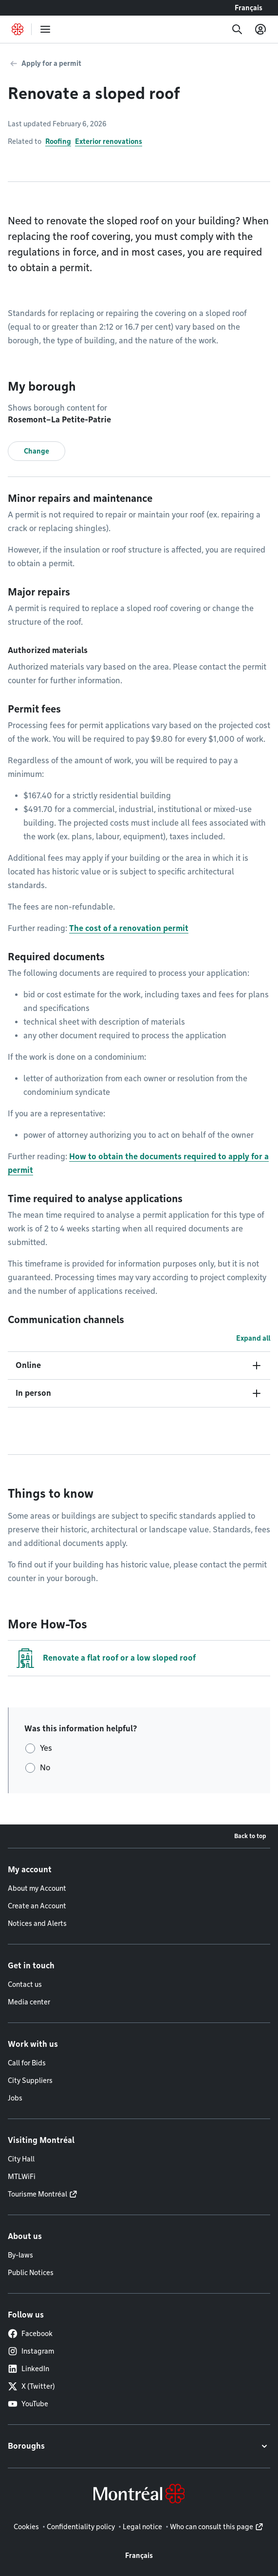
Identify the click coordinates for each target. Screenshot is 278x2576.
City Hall (21, 2159)
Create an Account (37, 1906)
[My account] (260, 29)
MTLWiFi (22, 2176)
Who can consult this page (211, 2527)
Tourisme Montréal (37, 2194)
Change (36, 451)
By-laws (20, 2255)
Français (248, 8)
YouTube (28, 2404)
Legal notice (142, 2527)
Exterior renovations (108, 141)
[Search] (237, 29)
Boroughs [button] (26, 2446)
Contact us (25, 1984)
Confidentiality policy (81, 2527)
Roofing (58, 141)
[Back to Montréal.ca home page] (17, 29)
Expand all (253, 1338)
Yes (46, 1748)
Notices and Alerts (37, 1923)
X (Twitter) (31, 2386)
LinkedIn (28, 2369)
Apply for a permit (51, 63)
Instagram (31, 2351)
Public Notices (31, 2273)
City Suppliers (30, 2080)
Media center (29, 2002)
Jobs (15, 2098)
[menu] (45, 29)
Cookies (26, 2527)
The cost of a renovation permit (128, 928)
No (45, 1767)
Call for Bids (27, 2063)
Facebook (30, 2333)
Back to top (250, 1836)
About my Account (37, 1888)
